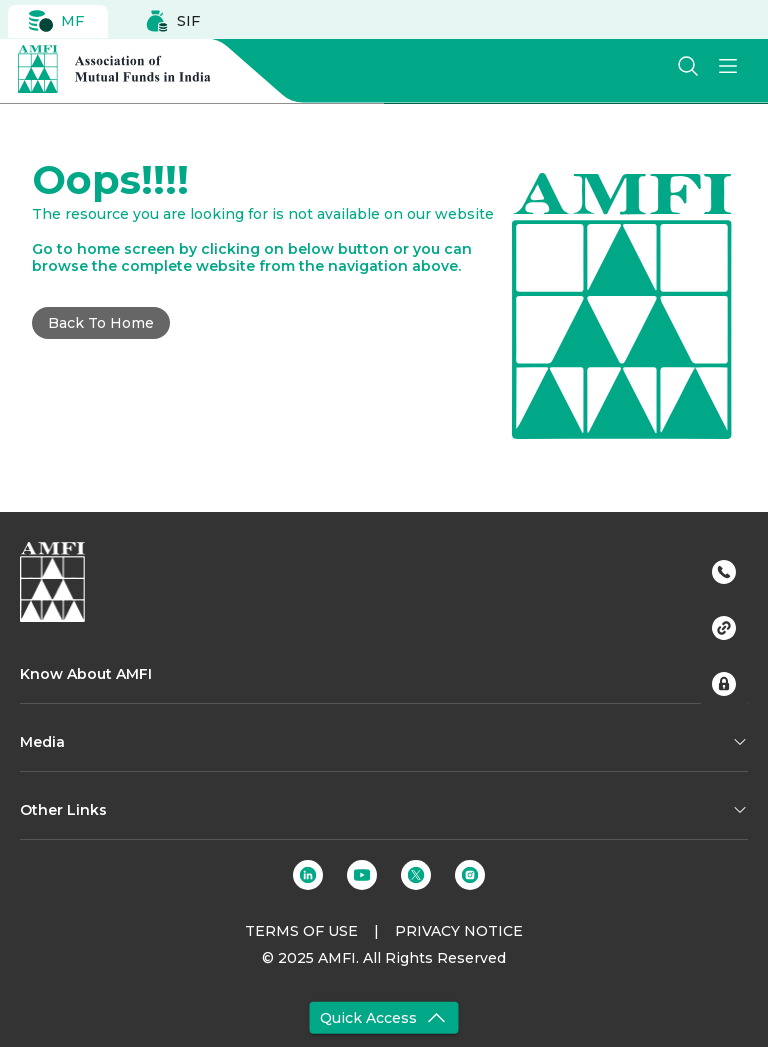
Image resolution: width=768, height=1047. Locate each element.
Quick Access (384, 1018)
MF (56, 21)
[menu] (728, 66)
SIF (172, 21)
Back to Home (101, 323)
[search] (688, 66)
